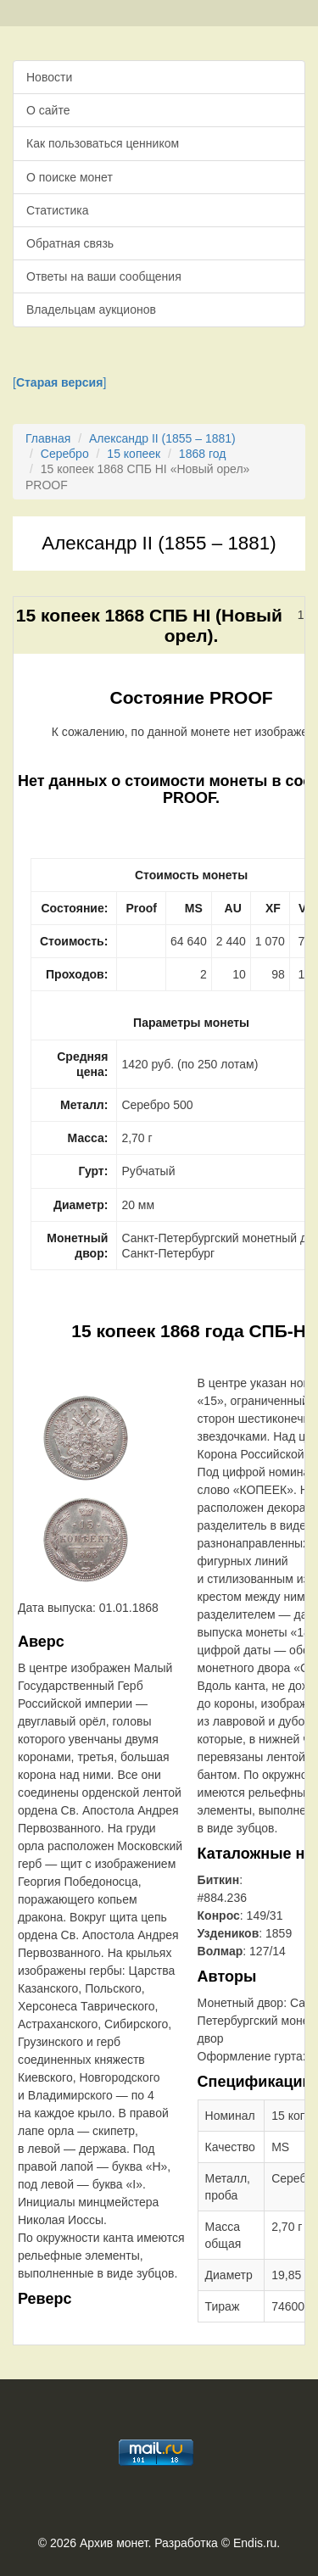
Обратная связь (70, 243)
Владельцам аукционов (91, 309)
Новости (49, 77)
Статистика (57, 210)
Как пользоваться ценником (102, 143)
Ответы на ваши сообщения (103, 276)
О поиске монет (69, 177)
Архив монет (114, 2543)
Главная (47, 438)
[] (59, 382)
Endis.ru (254, 2543)
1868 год (202, 453)
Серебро (65, 453)
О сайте (48, 110)
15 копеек (133, 453)
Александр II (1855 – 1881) (162, 438)
